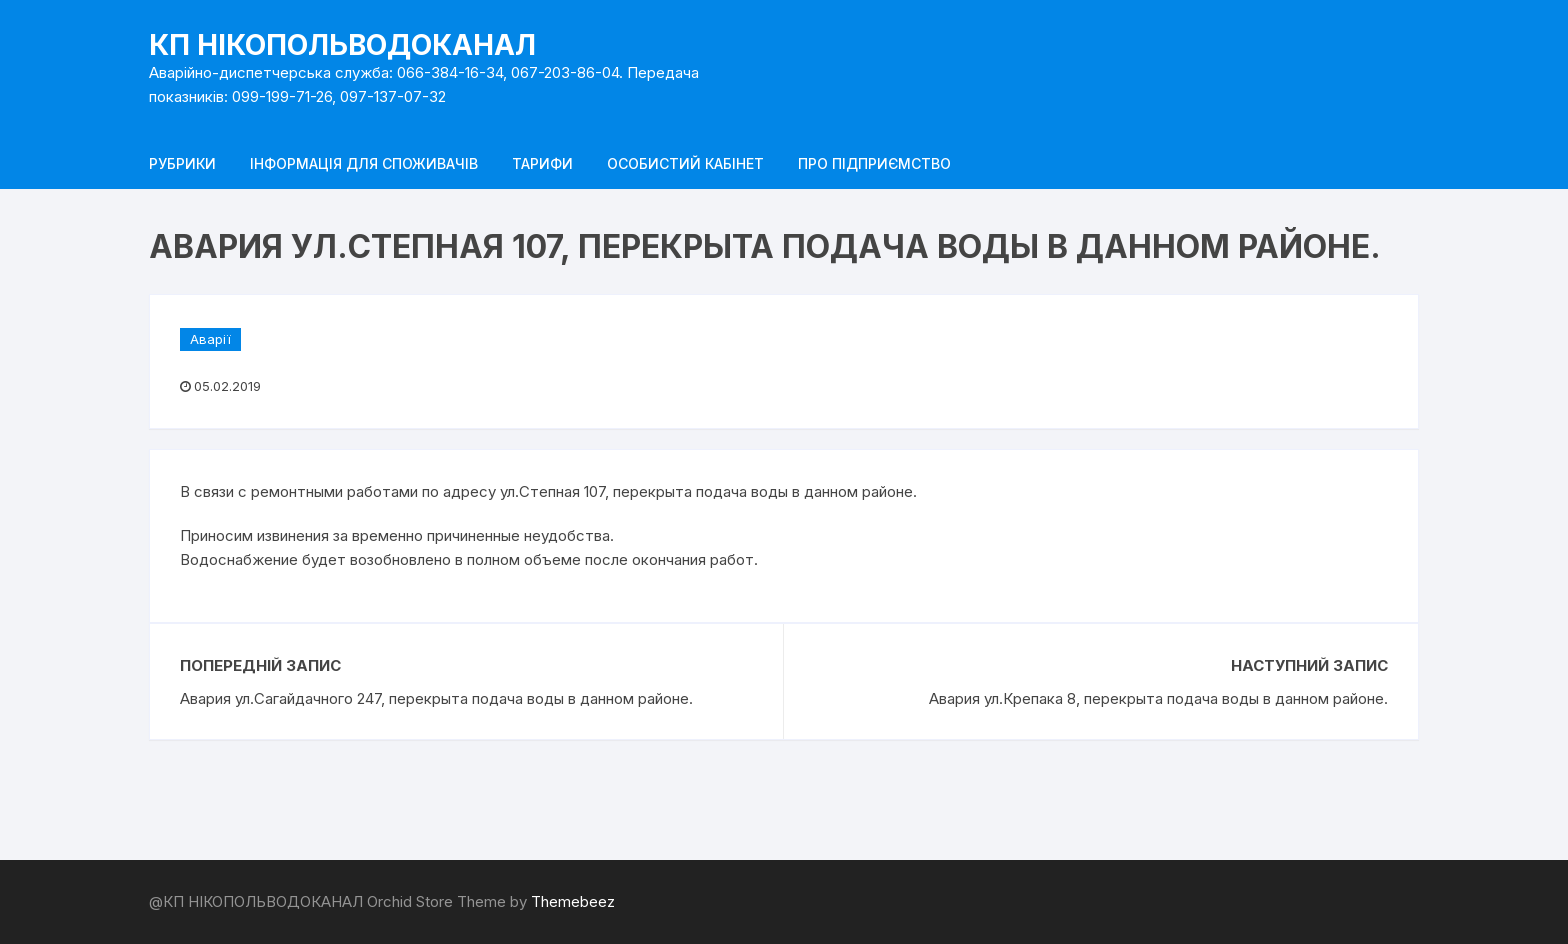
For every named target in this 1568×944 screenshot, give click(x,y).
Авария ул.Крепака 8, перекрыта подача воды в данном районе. (1158, 698)
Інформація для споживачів (364, 163)
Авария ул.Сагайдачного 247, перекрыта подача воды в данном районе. (436, 698)
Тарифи (542, 163)
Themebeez (573, 901)
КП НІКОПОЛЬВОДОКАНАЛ (342, 45)
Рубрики (182, 163)
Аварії (210, 339)
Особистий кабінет (685, 163)
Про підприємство (874, 163)
